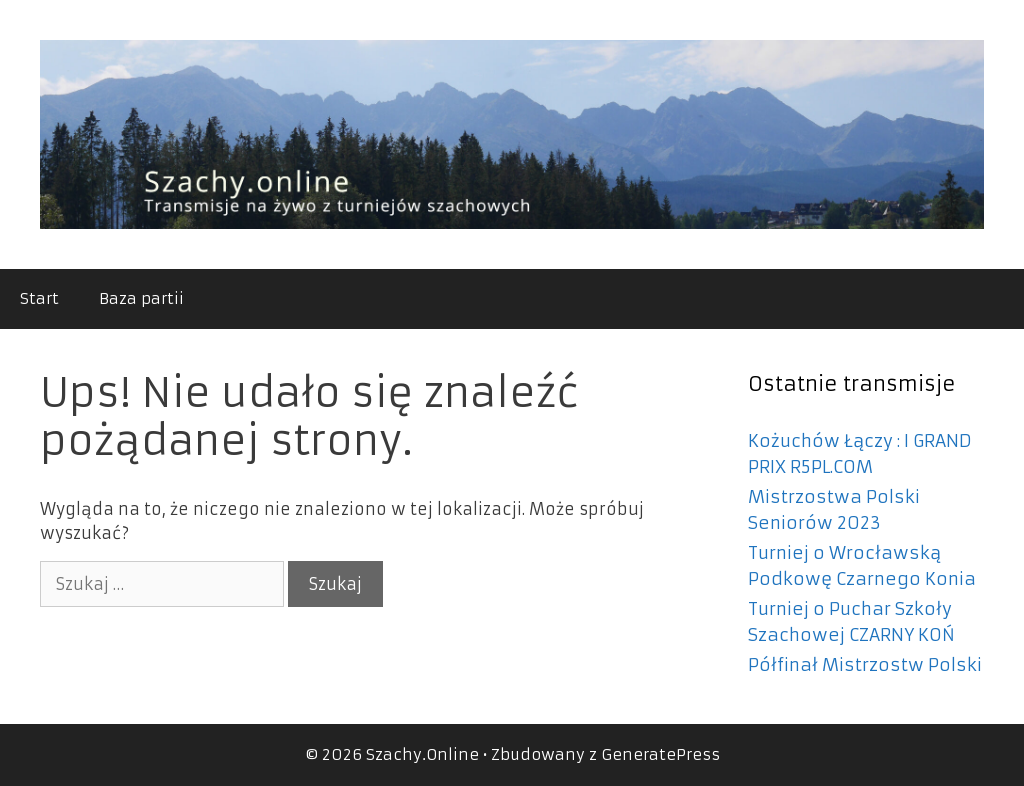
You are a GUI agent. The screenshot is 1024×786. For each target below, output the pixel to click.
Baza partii (141, 298)
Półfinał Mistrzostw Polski (865, 665)
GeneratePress (660, 754)
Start (39, 298)
